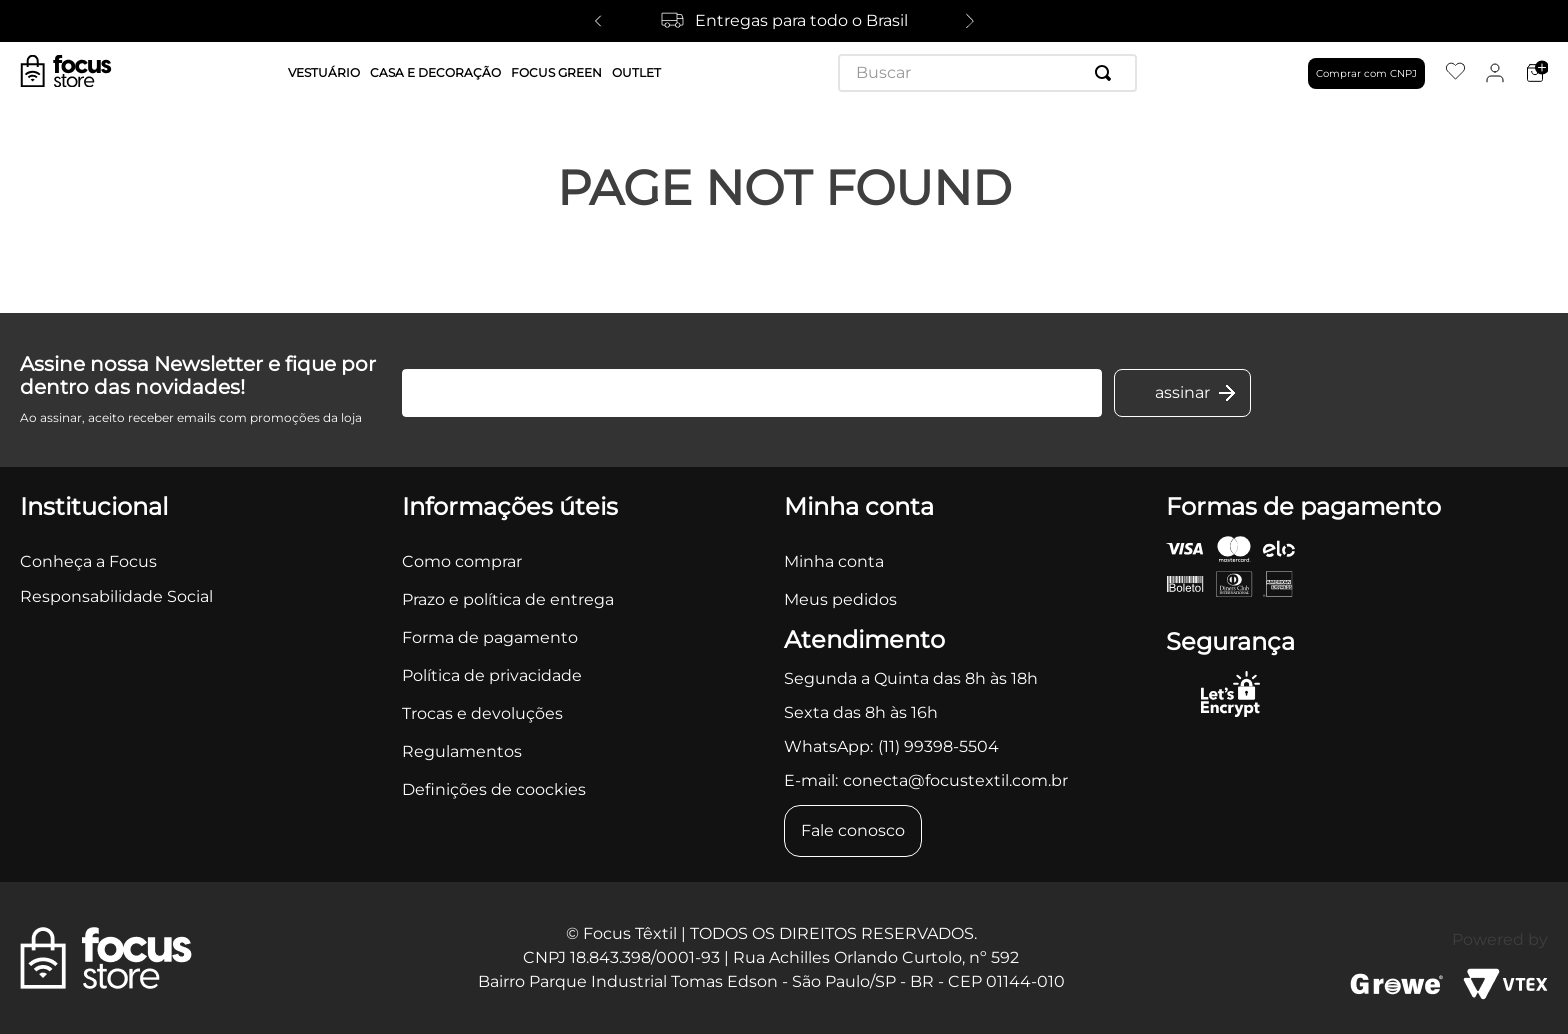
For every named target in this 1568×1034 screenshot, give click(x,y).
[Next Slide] (970, 21)
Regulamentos (462, 751)
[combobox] (987, 73)
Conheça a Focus (88, 561)
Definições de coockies (494, 789)
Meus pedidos (840, 599)
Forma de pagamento (490, 637)
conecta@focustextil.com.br (955, 780)
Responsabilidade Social (116, 596)
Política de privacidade (492, 675)
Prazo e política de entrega (508, 599)
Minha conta (834, 561)
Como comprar (462, 561)
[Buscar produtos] (1107, 73)
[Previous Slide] (598, 21)
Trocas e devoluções (482, 713)
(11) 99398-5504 (938, 746)
